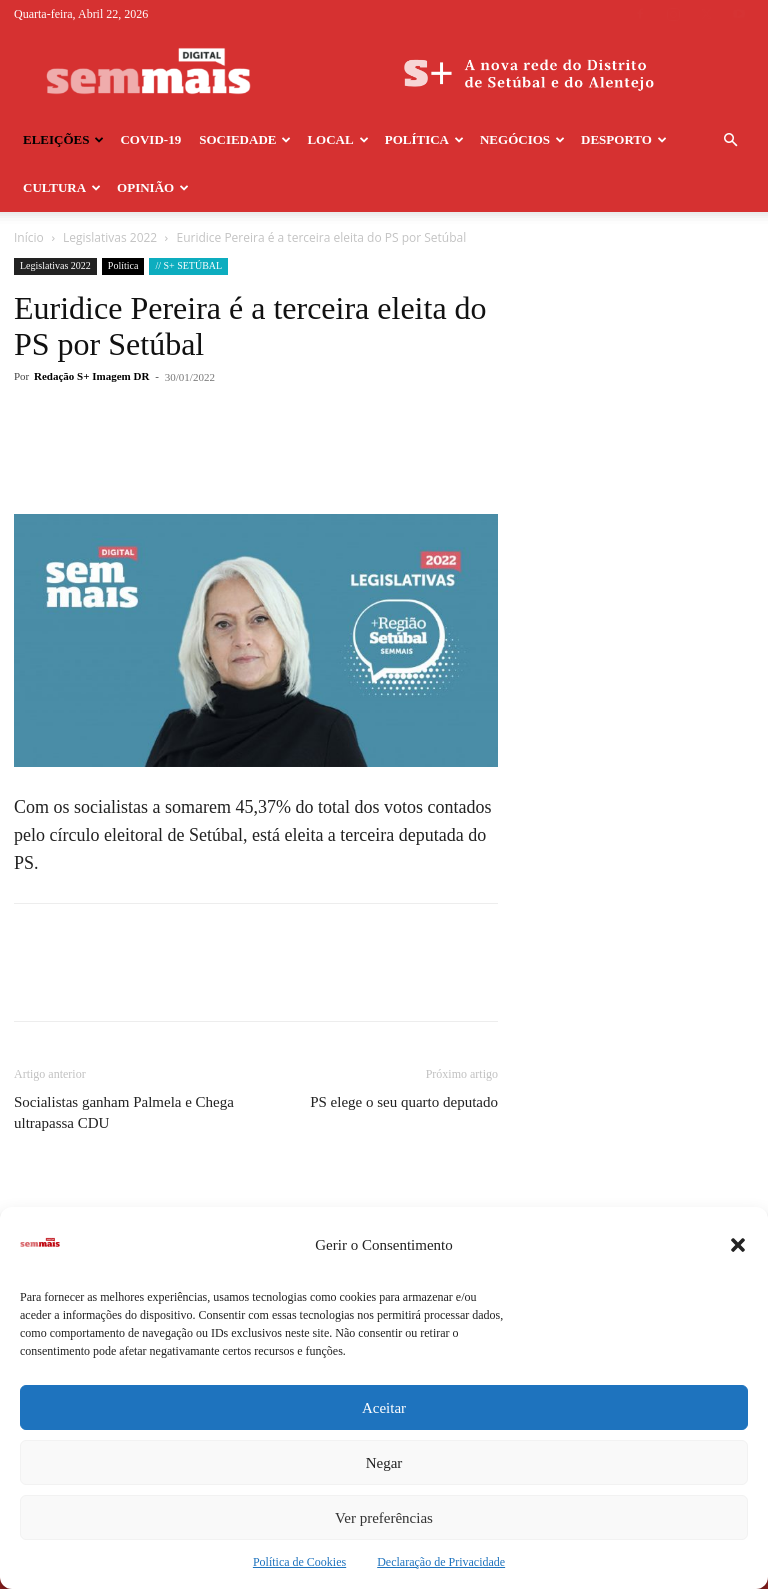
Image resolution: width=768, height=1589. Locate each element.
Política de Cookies (299, 1562)
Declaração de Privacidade (441, 1562)
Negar (384, 1463)
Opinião (153, 187)
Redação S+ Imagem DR (91, 376)
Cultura (62, 187)
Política (424, 139)
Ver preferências (384, 1518)
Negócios (522, 139)
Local (337, 139)
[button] (738, 1245)
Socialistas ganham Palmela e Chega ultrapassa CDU (124, 1112)
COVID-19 (150, 139)
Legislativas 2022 (110, 237)
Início (29, 237)
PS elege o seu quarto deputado (404, 1102)
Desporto (624, 139)
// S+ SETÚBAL (188, 265)
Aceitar (384, 1408)
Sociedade (245, 139)
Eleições (63, 139)
